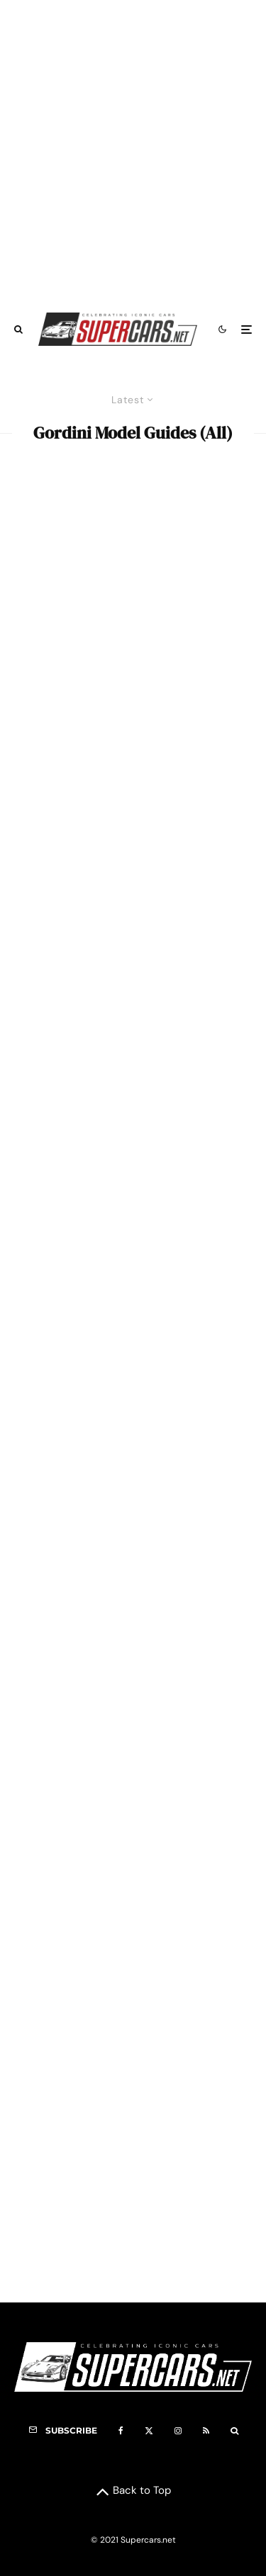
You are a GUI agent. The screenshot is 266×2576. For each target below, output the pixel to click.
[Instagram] (178, 2431)
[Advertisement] (133, 149)
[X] (149, 2431)
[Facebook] (121, 2431)
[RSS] (206, 2431)
